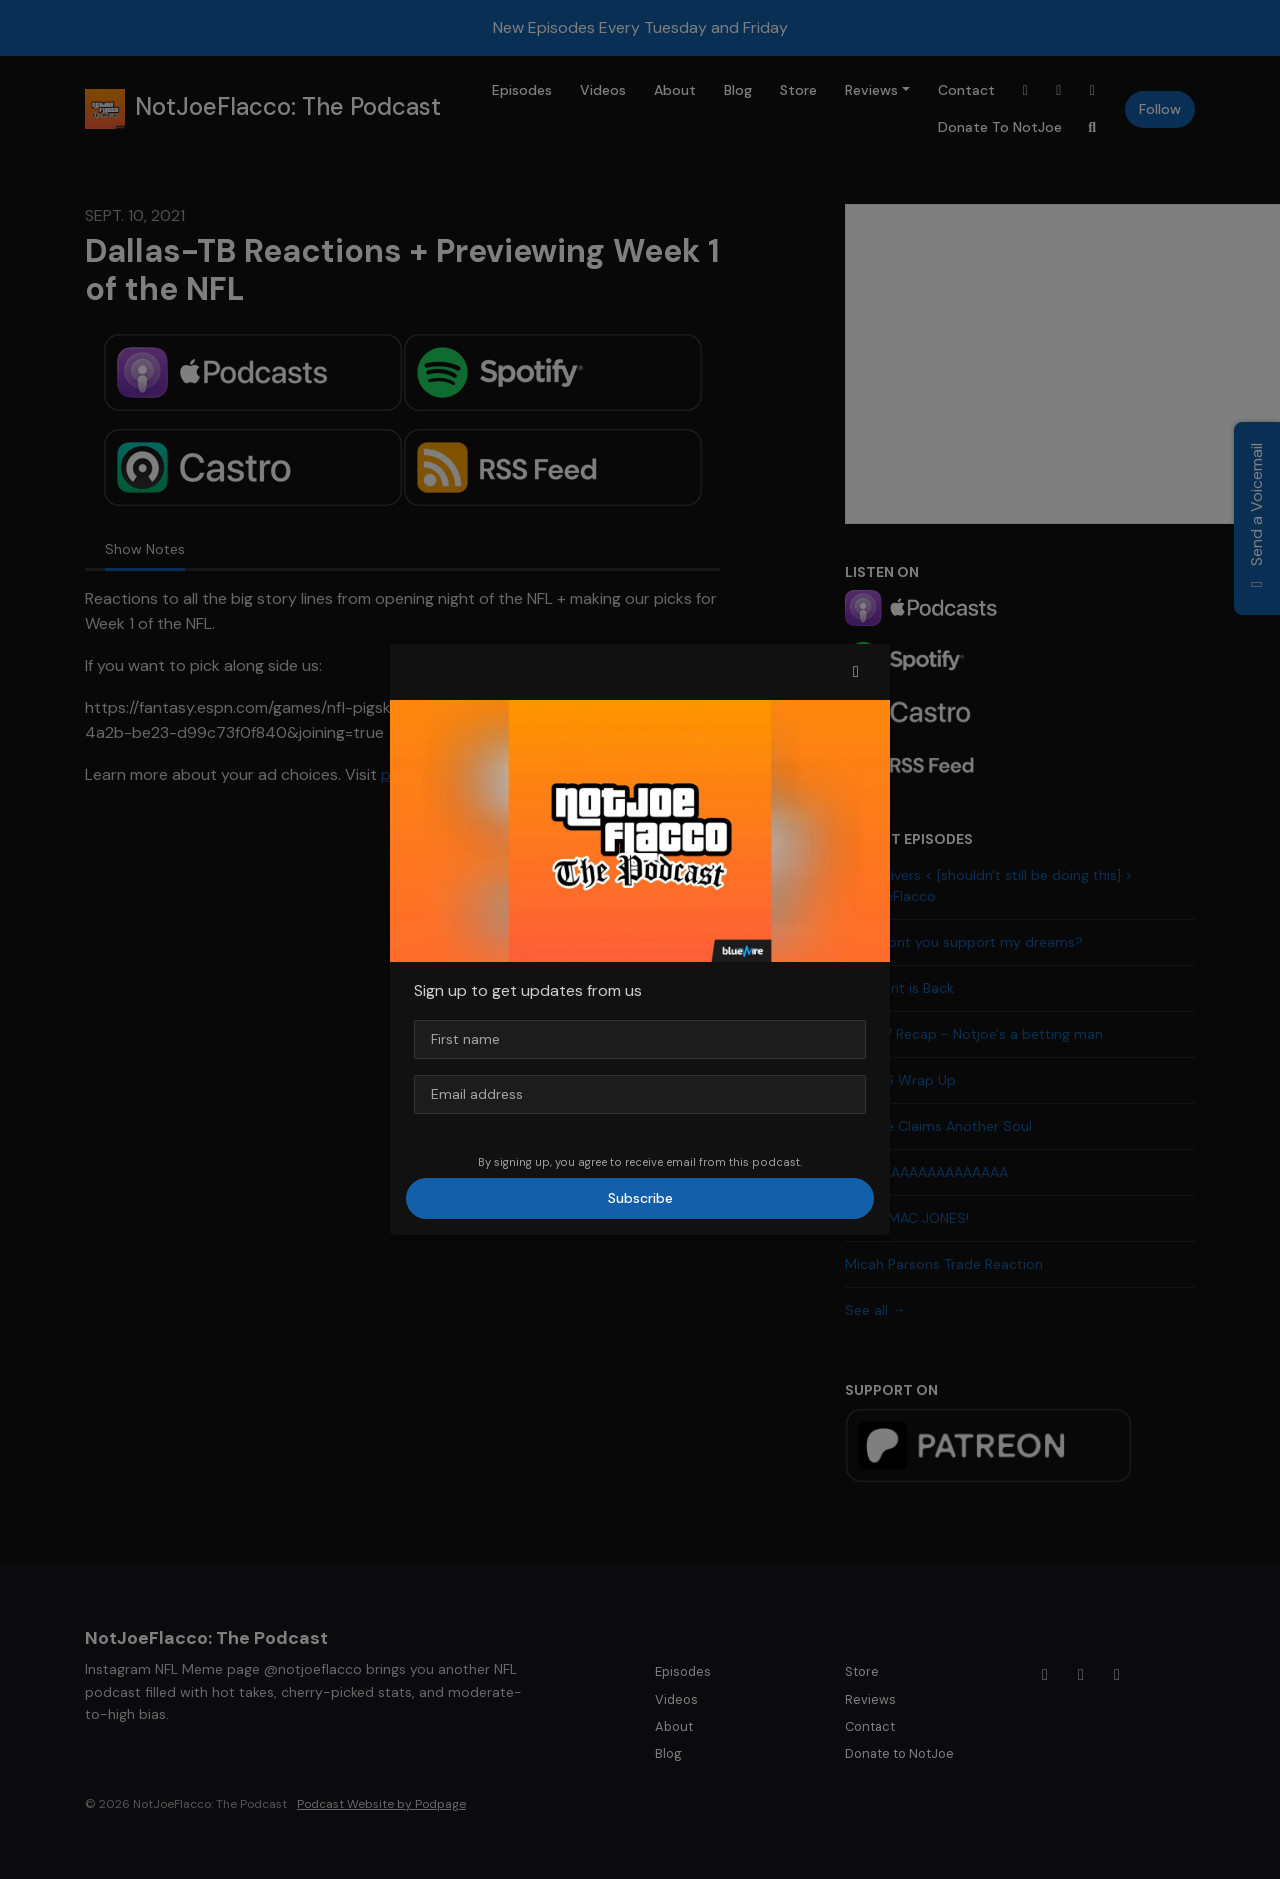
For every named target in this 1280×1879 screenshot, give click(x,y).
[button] (856, 672)
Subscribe (640, 1198)
